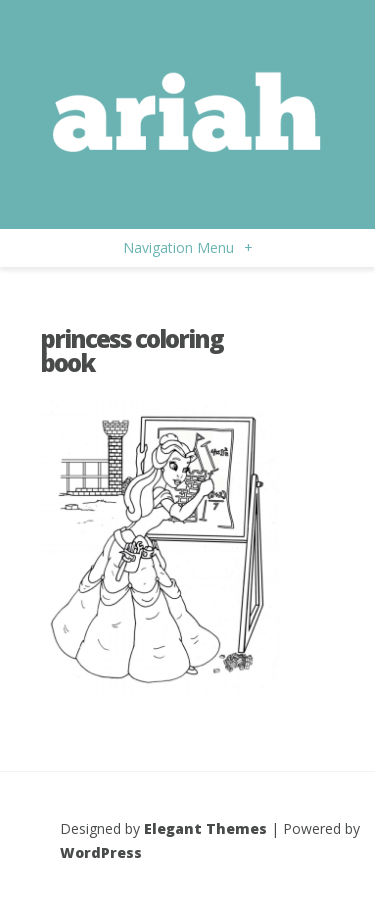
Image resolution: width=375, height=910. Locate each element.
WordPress (101, 852)
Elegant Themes (205, 828)
